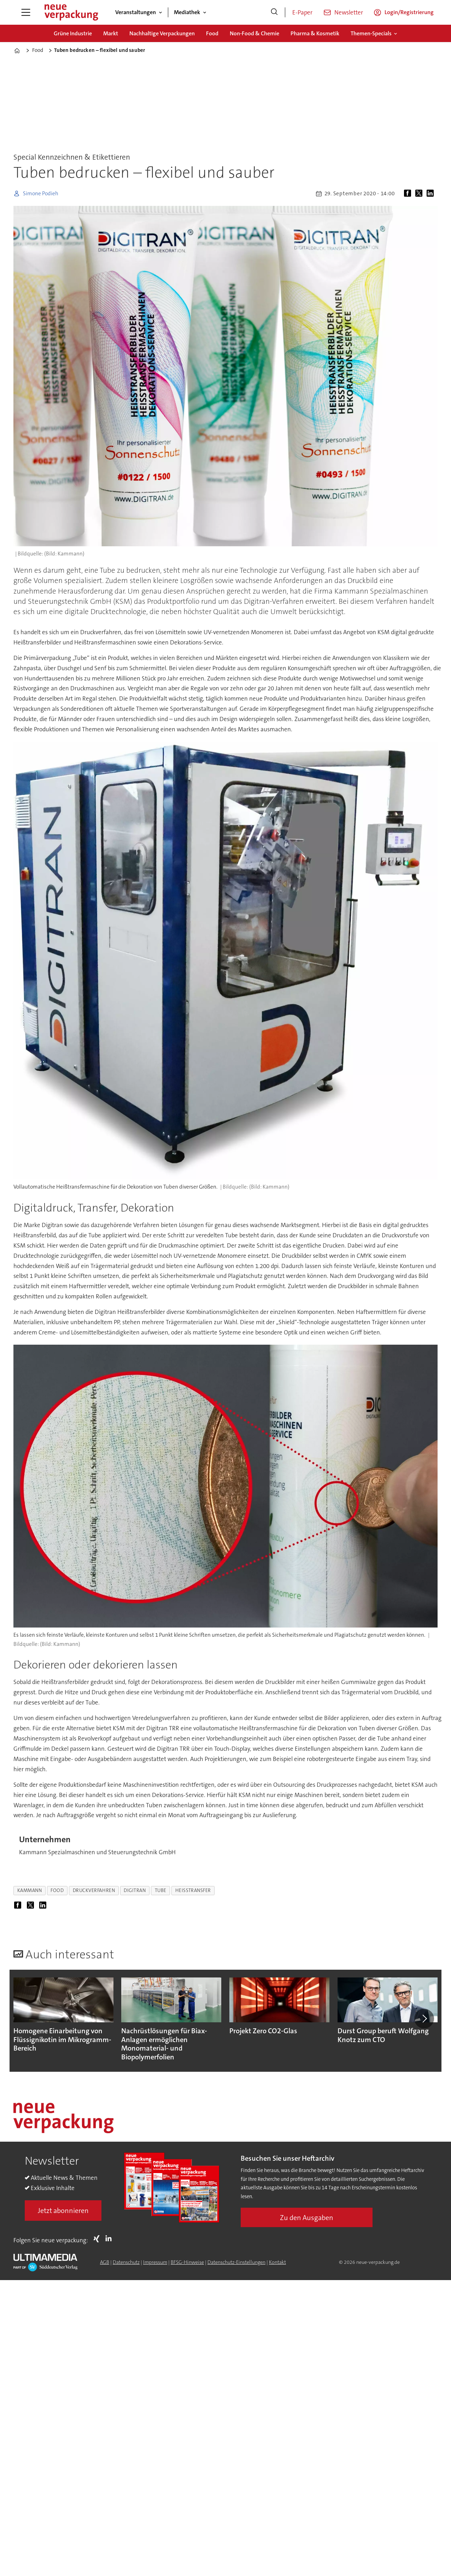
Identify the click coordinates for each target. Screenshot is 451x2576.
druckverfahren (94, 1890)
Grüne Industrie (73, 33)
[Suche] (274, 12)
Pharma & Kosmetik (315, 33)
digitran (135, 1890)
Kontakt (277, 2262)
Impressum (155, 2262)
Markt (110, 33)
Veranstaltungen (135, 12)
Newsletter (348, 12)
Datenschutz (126, 2262)
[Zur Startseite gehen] (71, 12)
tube (160, 1890)
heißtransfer (193, 1890)
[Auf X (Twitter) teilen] (420, 193)
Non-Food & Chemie (254, 33)
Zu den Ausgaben (306, 2217)
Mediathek (187, 12)
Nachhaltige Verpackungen (162, 33)
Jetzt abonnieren (63, 2210)
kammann (29, 1890)
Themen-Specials (371, 33)
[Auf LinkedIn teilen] (431, 193)
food (57, 1890)
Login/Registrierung (409, 12)
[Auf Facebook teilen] (409, 193)
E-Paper (302, 12)
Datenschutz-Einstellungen (236, 2262)
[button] (424, 2019)
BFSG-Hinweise (187, 2262)
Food (212, 33)
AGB (104, 2262)
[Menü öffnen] (26, 12)
